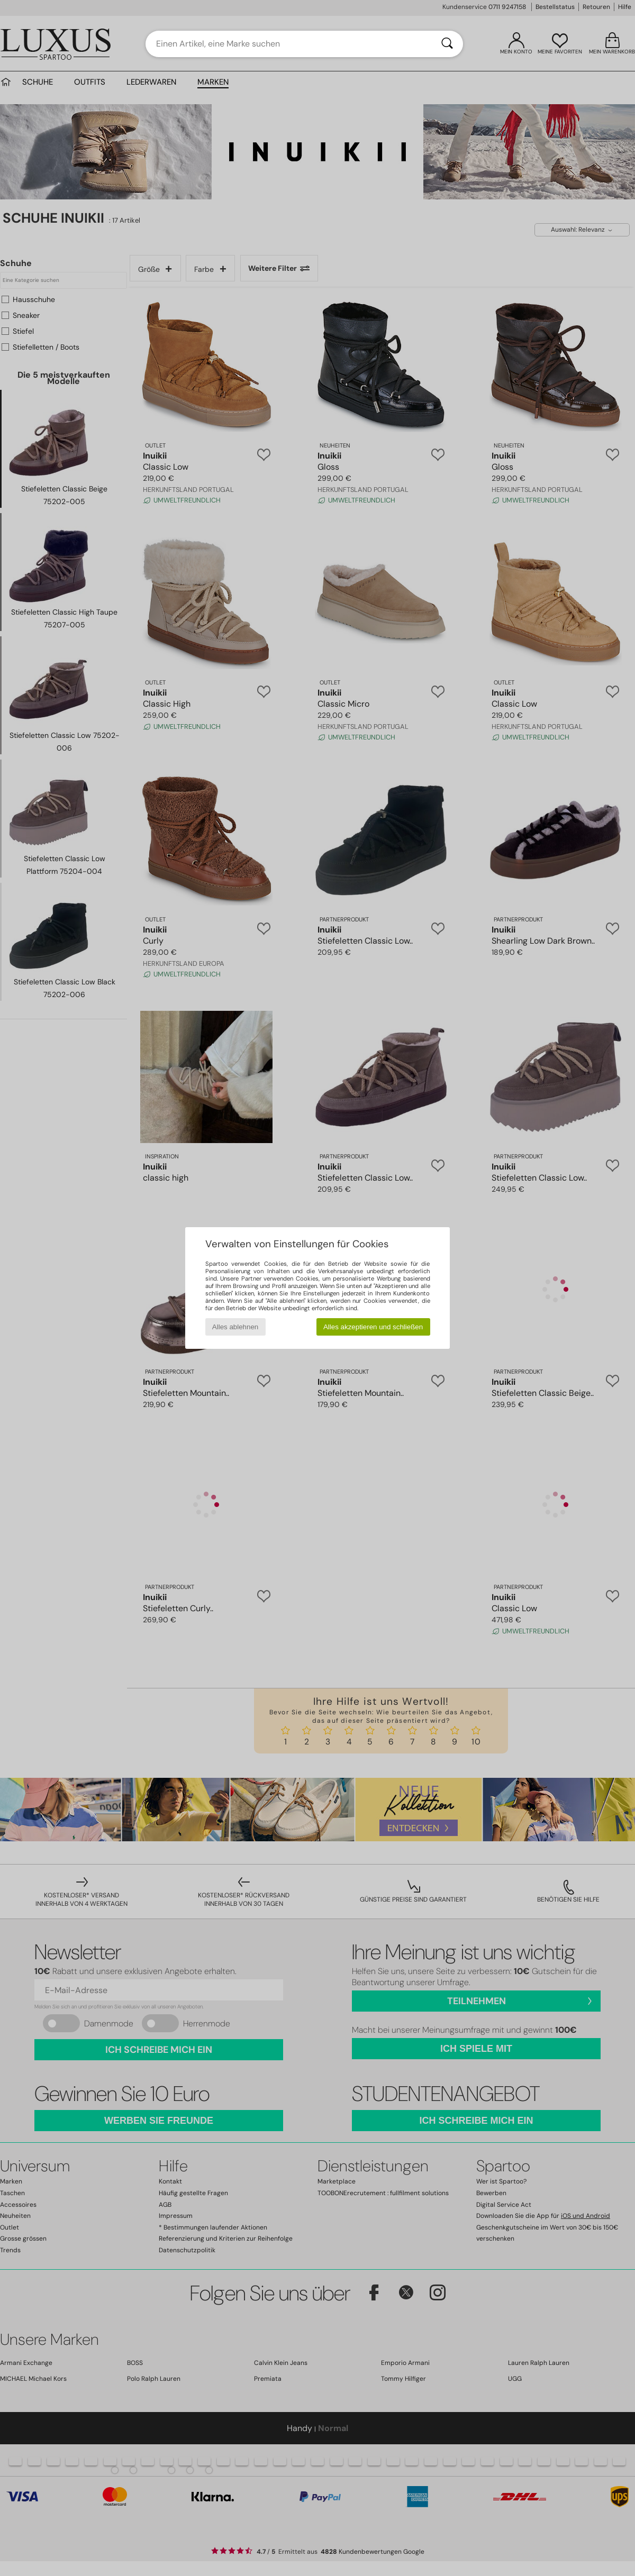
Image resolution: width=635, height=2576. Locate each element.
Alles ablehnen (235, 1327)
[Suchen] (447, 44)
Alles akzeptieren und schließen (373, 1327)
